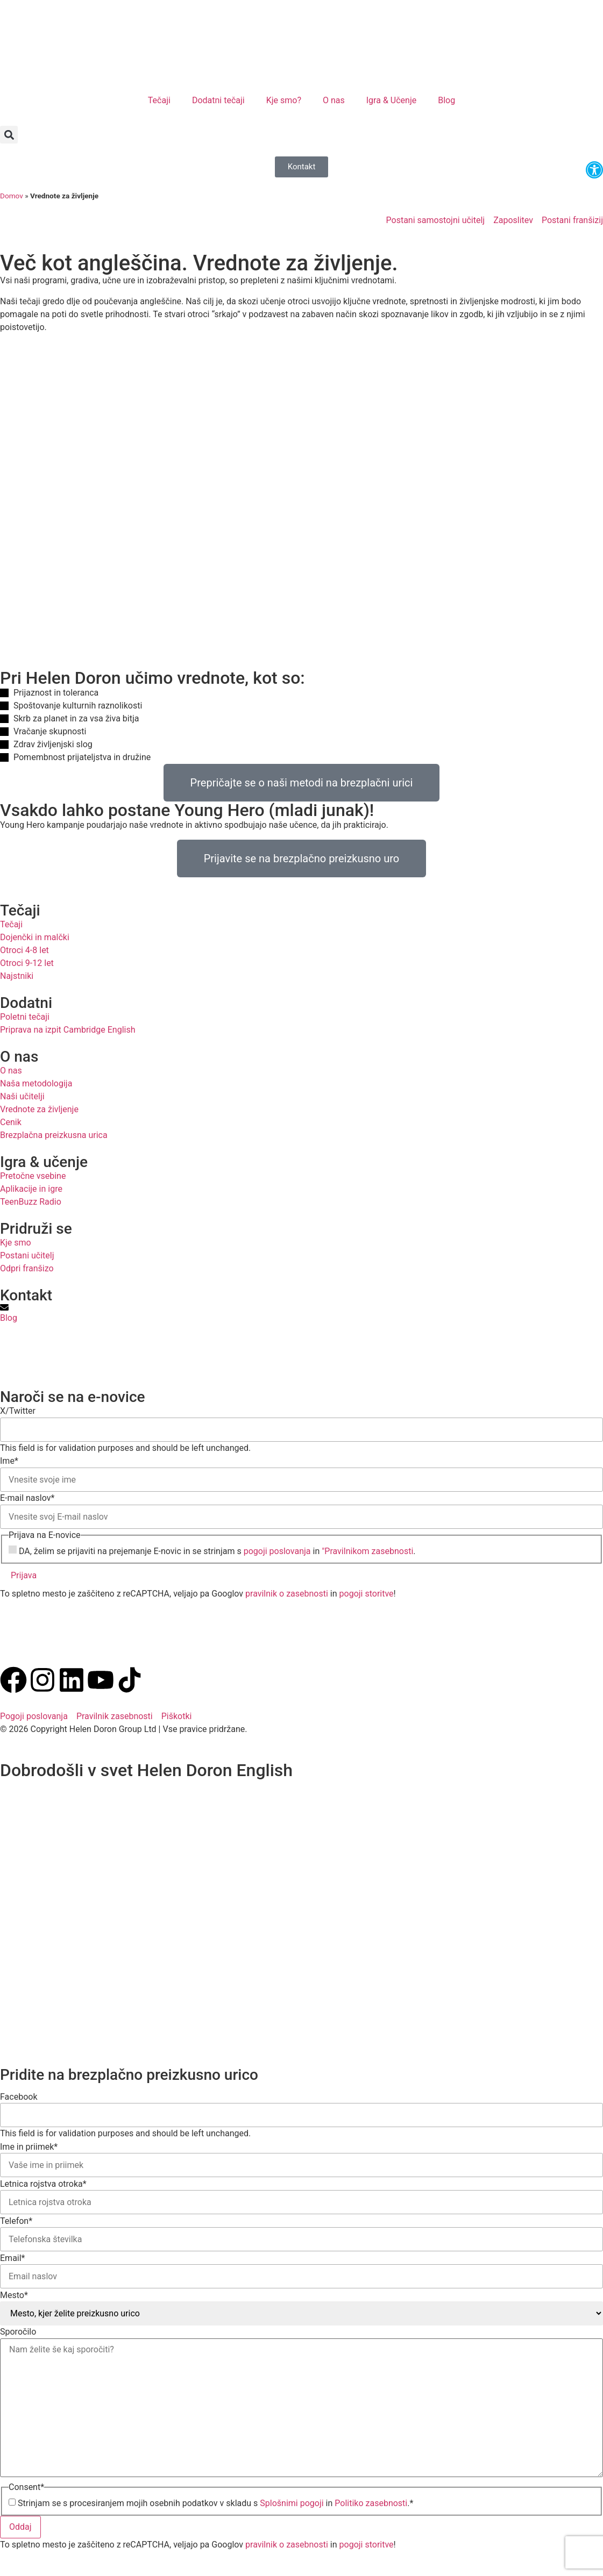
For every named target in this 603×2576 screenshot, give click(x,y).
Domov (11, 195)
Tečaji (159, 100)
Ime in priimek (29, 2147)
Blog (446, 100)
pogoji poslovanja (277, 1551)
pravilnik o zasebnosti (286, 1593)
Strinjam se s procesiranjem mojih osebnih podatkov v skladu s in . (215, 2503)
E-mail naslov (27, 1498)
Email (12, 2258)
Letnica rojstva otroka (43, 2184)
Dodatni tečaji (218, 100)
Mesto (14, 2295)
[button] (9, 135)
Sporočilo (18, 2332)
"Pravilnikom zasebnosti (367, 1551)
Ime (9, 1461)
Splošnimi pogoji (291, 2503)
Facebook (18, 2097)
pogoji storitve (366, 1593)
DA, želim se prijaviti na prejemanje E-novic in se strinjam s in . (217, 1551)
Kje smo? (283, 100)
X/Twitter (18, 1411)
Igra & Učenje (391, 100)
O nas (334, 100)
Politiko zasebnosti (371, 2503)
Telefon (16, 2221)
